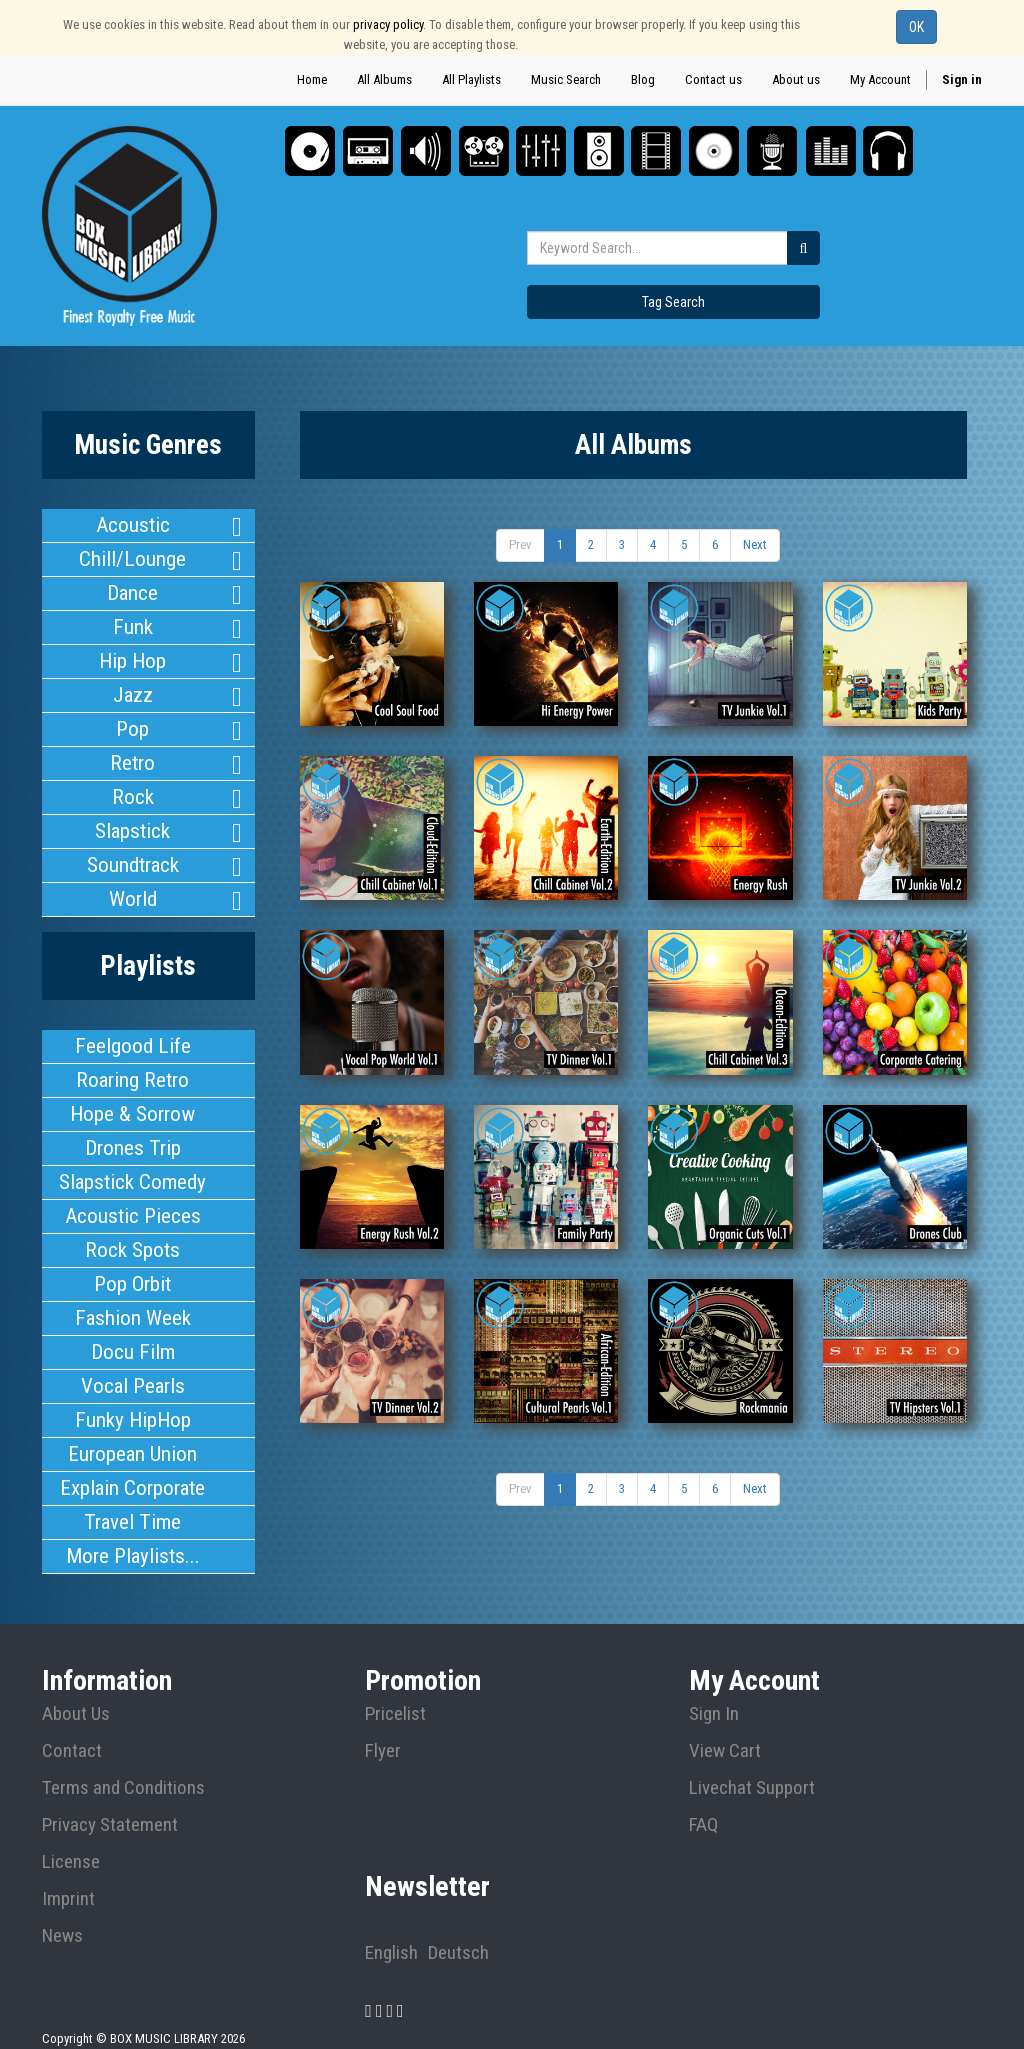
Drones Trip (132, 1132)
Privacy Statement (110, 1797)
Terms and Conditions (123, 1760)
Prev (520, 544)
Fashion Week (132, 1297)
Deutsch (458, 1925)
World (132, 887)
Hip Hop (133, 656)
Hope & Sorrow (132, 1099)
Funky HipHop (132, 1396)
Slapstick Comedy (132, 1165)
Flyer (383, 1723)
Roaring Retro (133, 1066)
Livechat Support (752, 1760)
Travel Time (132, 1495)
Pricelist (395, 1686)
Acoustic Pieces (133, 1198)
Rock (133, 788)
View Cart (725, 1723)
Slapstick (132, 821)
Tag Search (673, 302)
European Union (133, 1429)
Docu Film (133, 1330)
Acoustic (132, 524)
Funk (133, 623)
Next (755, 544)
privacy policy (388, 24)
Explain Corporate (132, 1462)
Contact (72, 1723)
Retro (132, 755)
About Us (76, 1686)
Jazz (133, 689)
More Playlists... (132, 1528)
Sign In (714, 1686)
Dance (132, 590)
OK (916, 27)
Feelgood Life (133, 1033)
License (71, 1834)
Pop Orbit (133, 1264)
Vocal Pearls (133, 1363)
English (391, 1925)
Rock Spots (132, 1231)
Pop (132, 722)
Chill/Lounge (133, 557)
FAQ (703, 1797)
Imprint (68, 1871)
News (62, 1908)
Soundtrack (133, 854)
